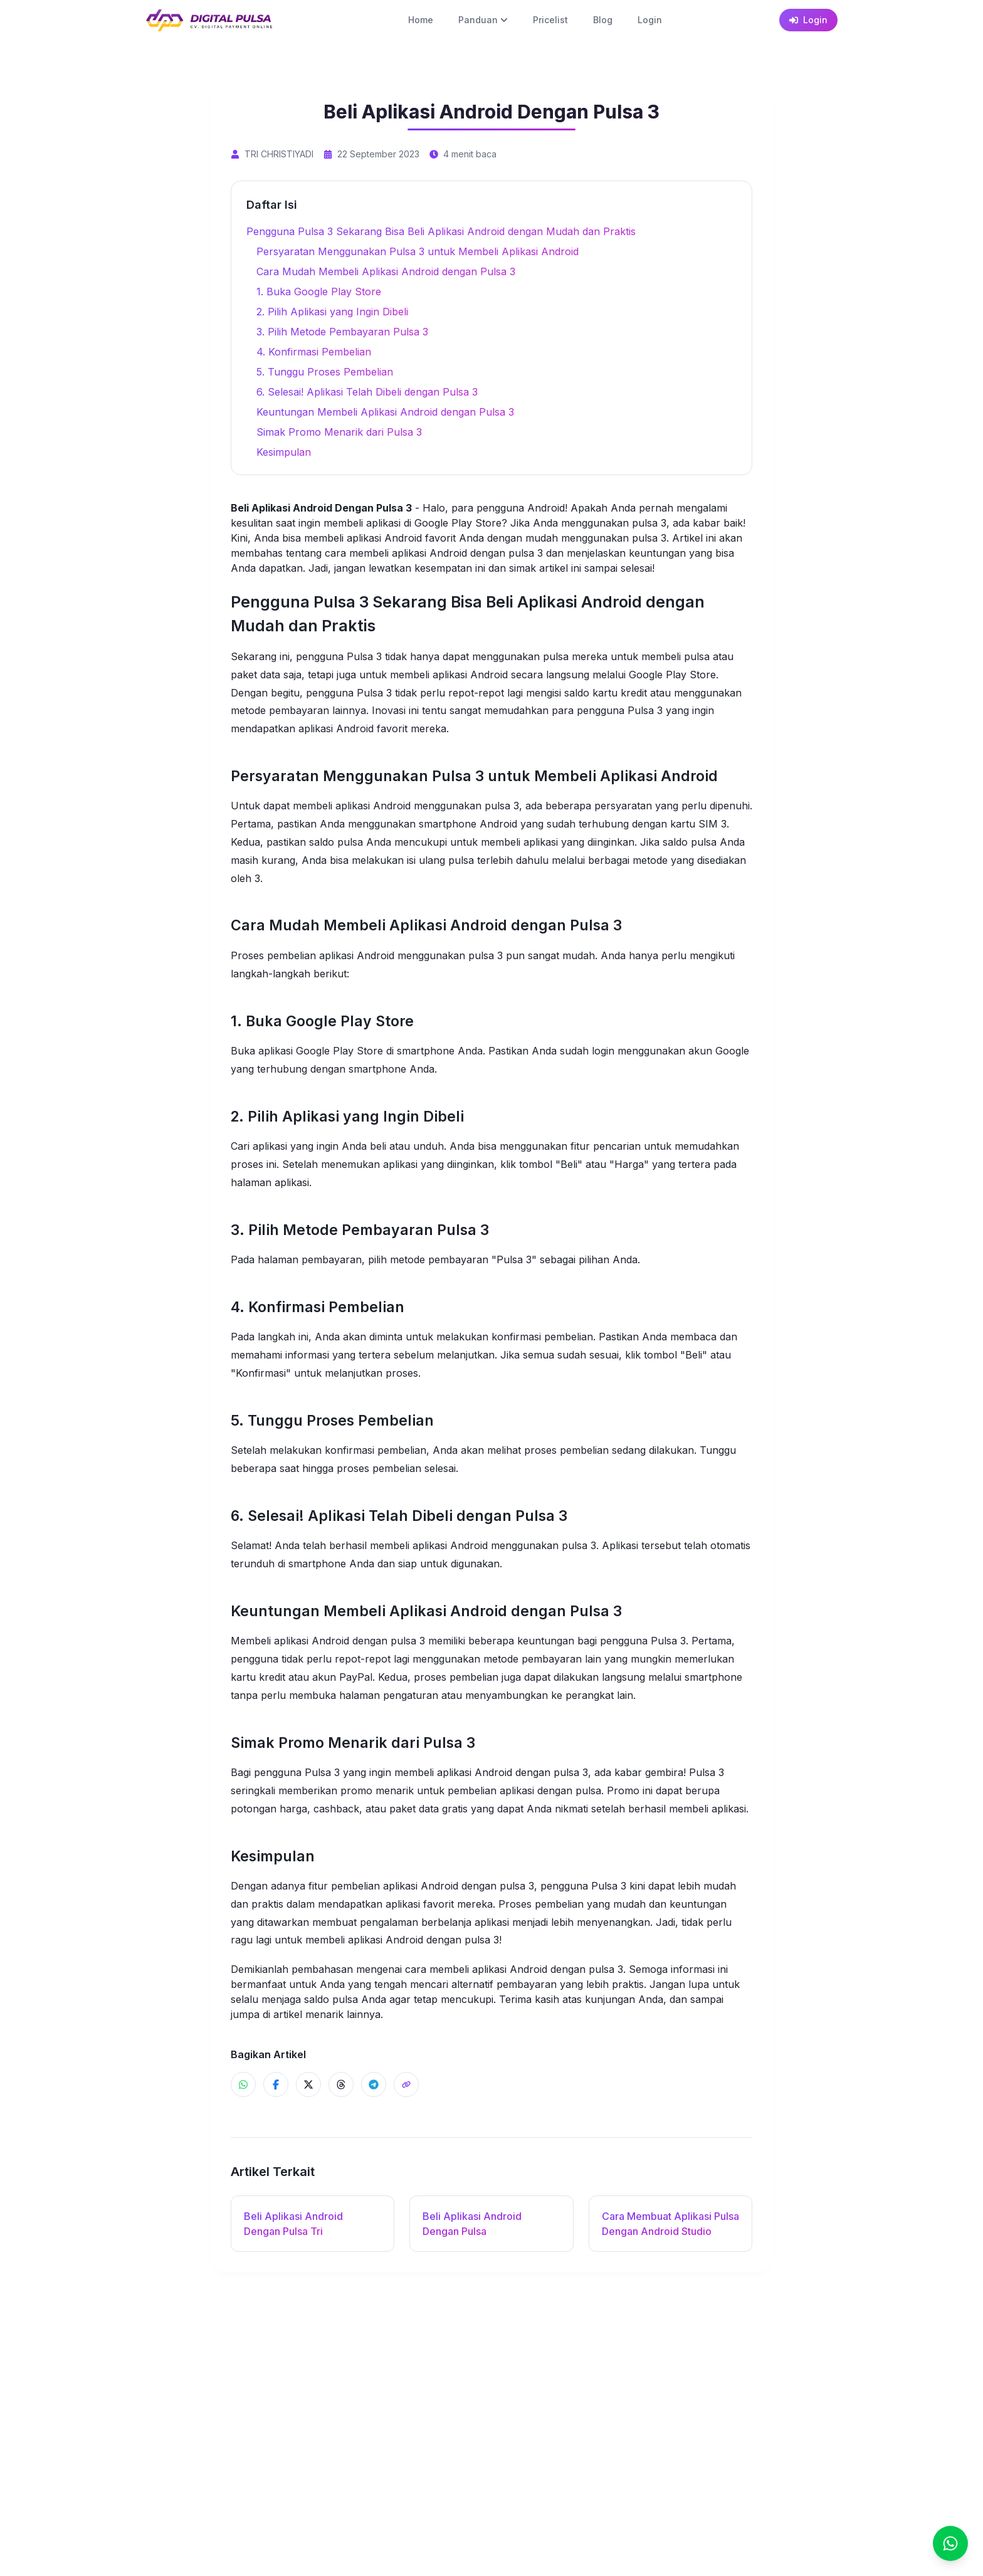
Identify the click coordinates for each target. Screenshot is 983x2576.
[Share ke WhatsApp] (243, 2084)
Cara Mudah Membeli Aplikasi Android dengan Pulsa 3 (385, 271)
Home (420, 19)
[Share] (406, 2084)
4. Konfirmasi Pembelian (313, 351)
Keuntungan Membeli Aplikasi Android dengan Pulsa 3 (385, 412)
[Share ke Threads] (341, 2084)
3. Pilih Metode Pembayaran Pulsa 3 (342, 331)
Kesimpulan (283, 452)
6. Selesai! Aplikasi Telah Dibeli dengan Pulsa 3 (367, 392)
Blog (602, 19)
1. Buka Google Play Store (318, 291)
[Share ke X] (308, 2084)
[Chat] (950, 2543)
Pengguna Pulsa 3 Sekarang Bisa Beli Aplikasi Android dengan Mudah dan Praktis (441, 231)
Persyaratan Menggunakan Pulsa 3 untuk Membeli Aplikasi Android (417, 251)
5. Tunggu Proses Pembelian (324, 371)
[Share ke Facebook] (275, 2084)
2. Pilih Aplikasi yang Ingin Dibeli (332, 311)
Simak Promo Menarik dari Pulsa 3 (339, 432)
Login (650, 19)
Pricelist (550, 19)
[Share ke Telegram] (373, 2084)
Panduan (483, 19)
